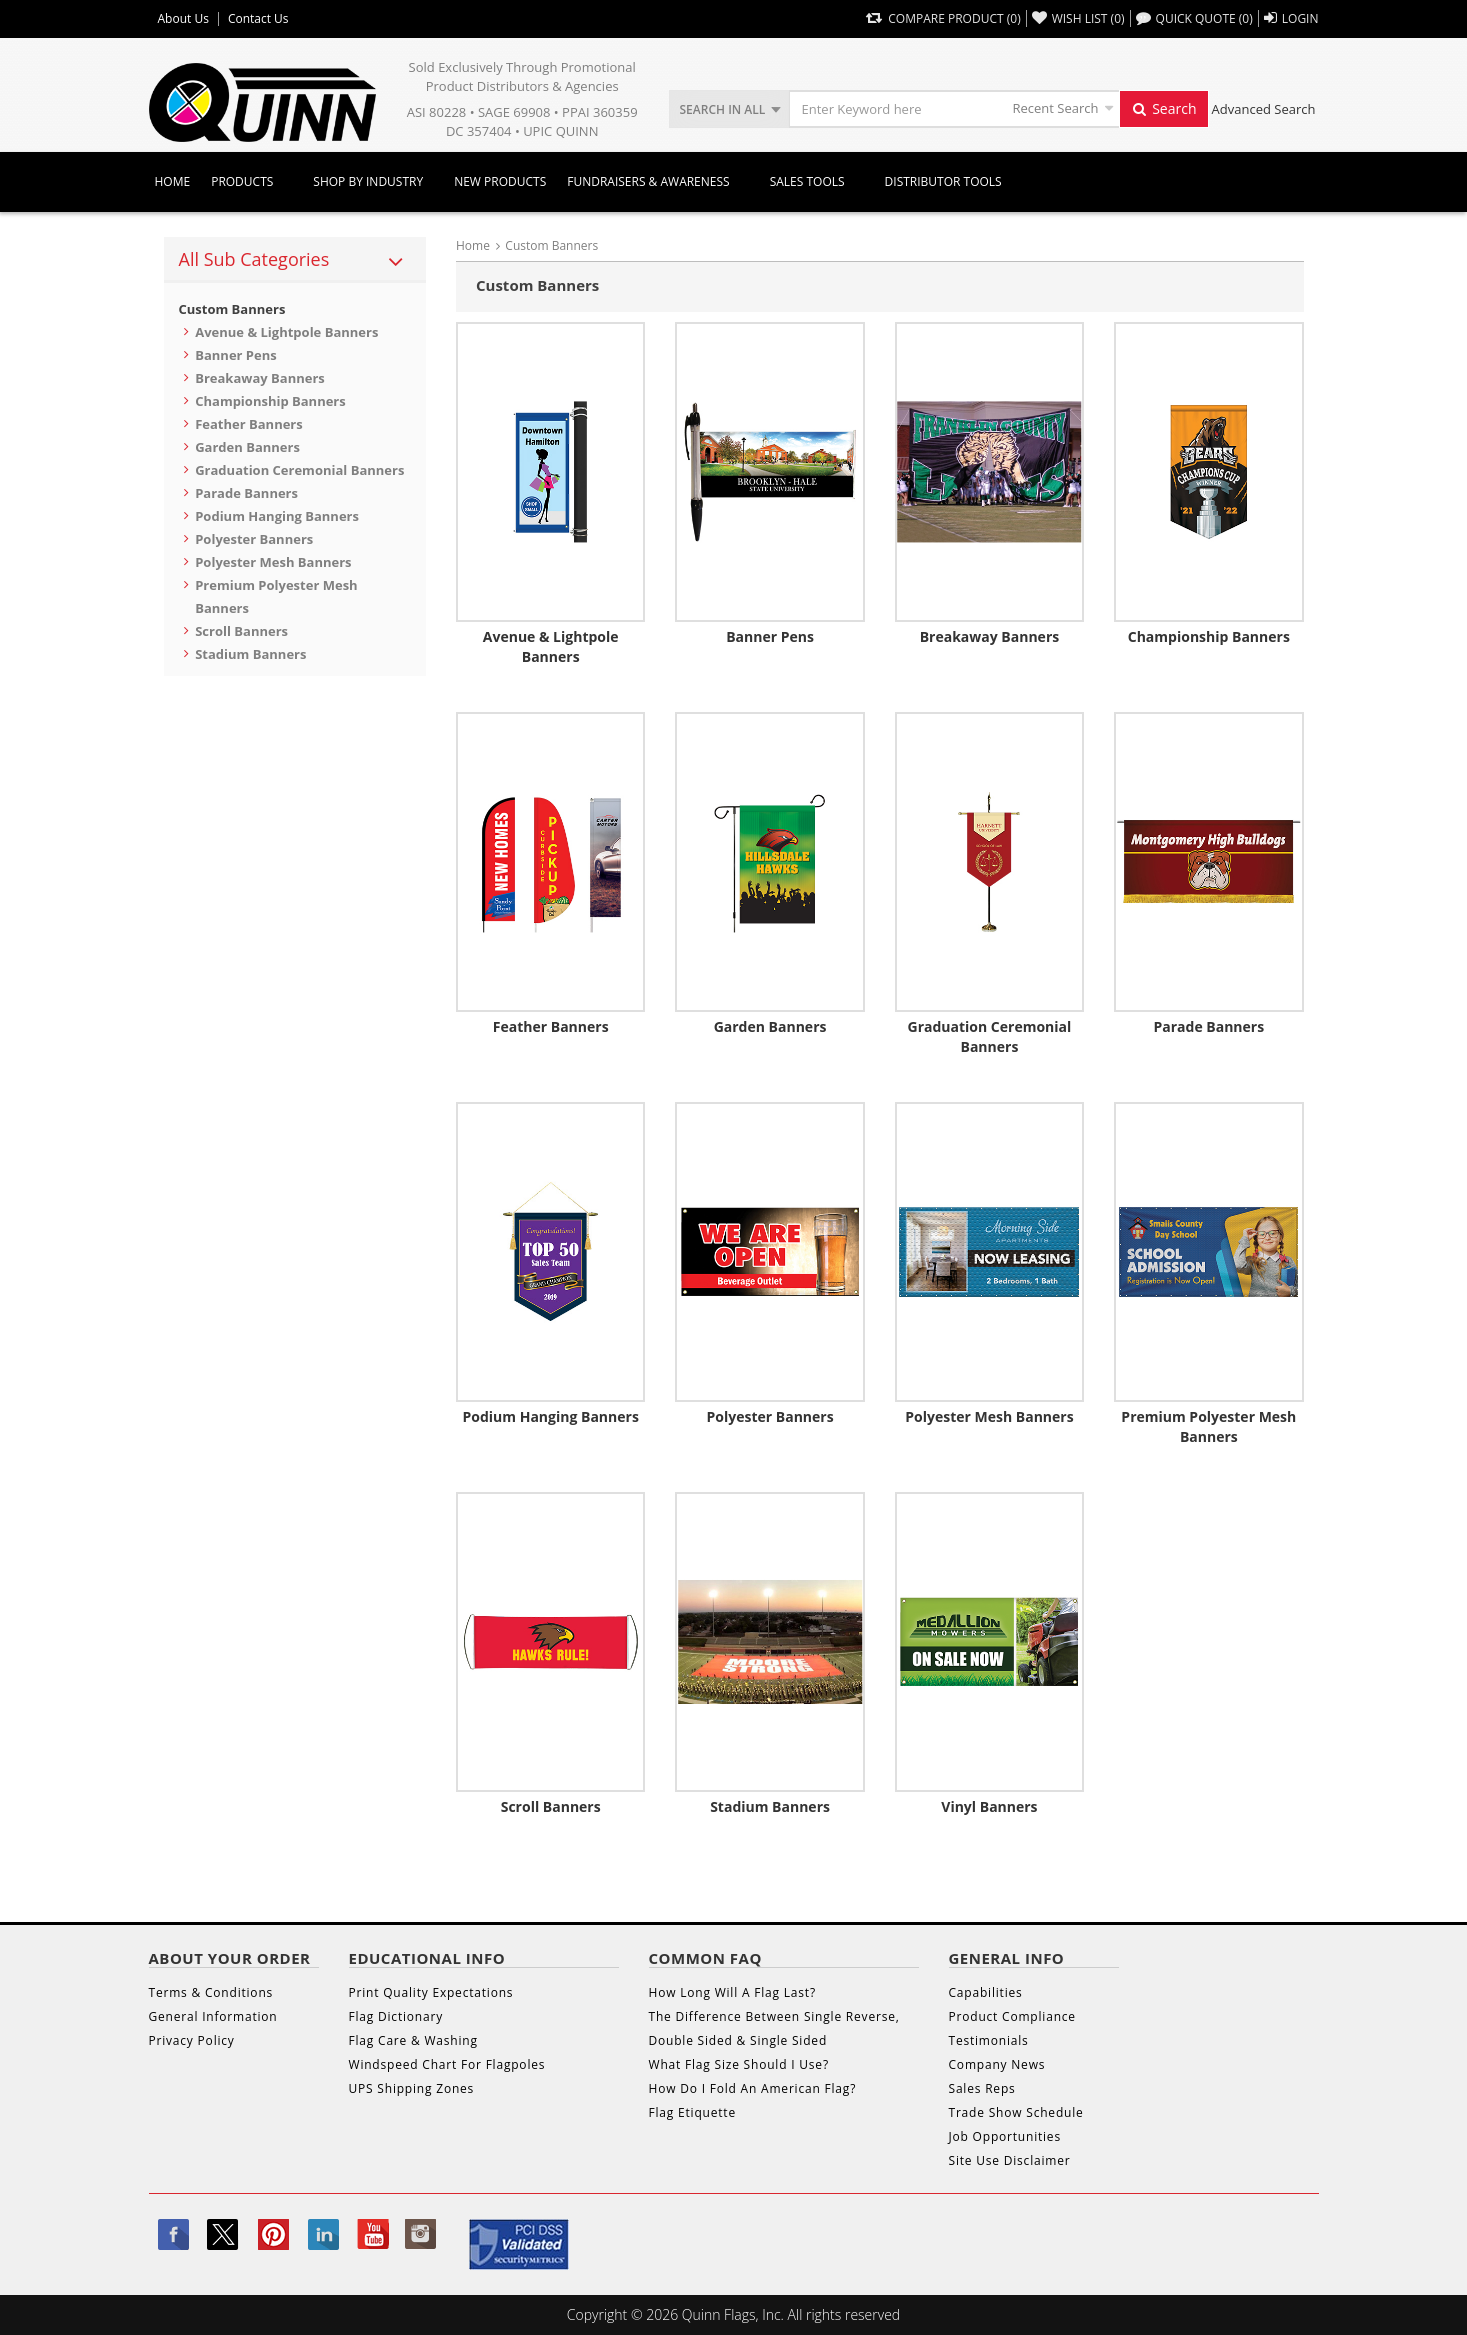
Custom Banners (232, 309)
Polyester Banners (254, 539)
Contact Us (258, 19)
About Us (183, 19)
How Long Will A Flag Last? (732, 1992)
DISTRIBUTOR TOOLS (943, 181)
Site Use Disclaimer (1010, 2160)
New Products (500, 181)
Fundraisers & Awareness (648, 181)
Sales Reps (982, 2088)
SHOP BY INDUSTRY (368, 181)
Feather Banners (249, 424)
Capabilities (986, 1992)
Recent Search (1056, 108)
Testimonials (989, 2040)
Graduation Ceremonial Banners (299, 470)
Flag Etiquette (692, 2112)
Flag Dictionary (396, 2016)
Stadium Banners (250, 654)
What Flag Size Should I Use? (739, 2064)
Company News (997, 2064)
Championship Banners (270, 401)
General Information (213, 2016)
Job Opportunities (1005, 2136)
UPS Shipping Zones (412, 2088)
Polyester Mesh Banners (273, 562)
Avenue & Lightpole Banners (286, 332)
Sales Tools (807, 181)
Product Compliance (1012, 2016)
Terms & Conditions (211, 1992)
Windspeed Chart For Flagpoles (447, 2064)
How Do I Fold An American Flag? (753, 2088)
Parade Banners (246, 493)
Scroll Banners (241, 631)
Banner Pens (236, 355)
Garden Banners (247, 447)
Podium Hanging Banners (277, 516)
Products (242, 181)
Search (1164, 108)
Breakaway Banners (260, 378)
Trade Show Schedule (1016, 2112)
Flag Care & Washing (413, 2040)
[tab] (295, 260)
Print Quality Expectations (431, 1992)
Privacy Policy (192, 2040)
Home (173, 181)
